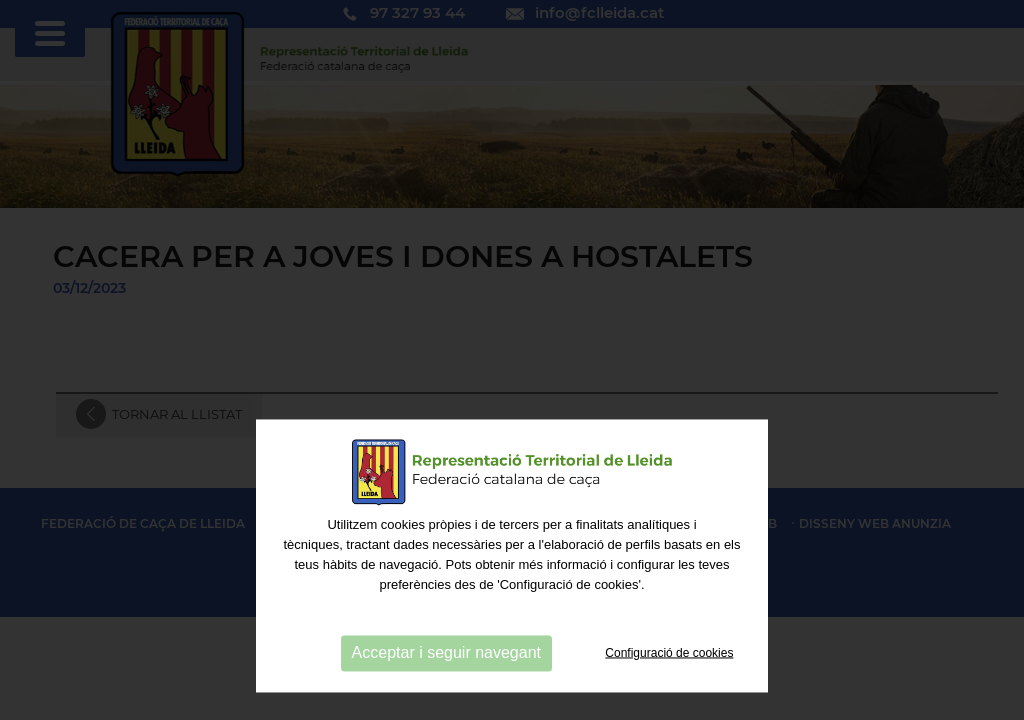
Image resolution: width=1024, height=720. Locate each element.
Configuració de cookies (669, 695)
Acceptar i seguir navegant (446, 695)
